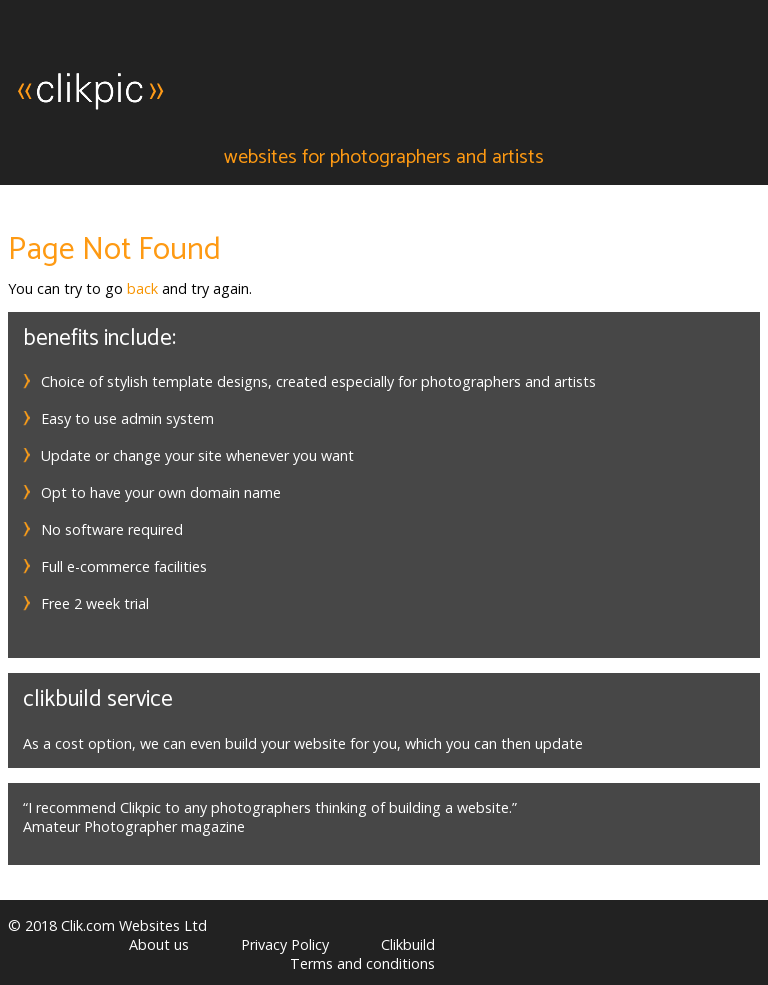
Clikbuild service (98, 699)
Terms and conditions (362, 963)
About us (159, 944)
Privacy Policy (285, 944)
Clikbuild (408, 944)
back (142, 288)
